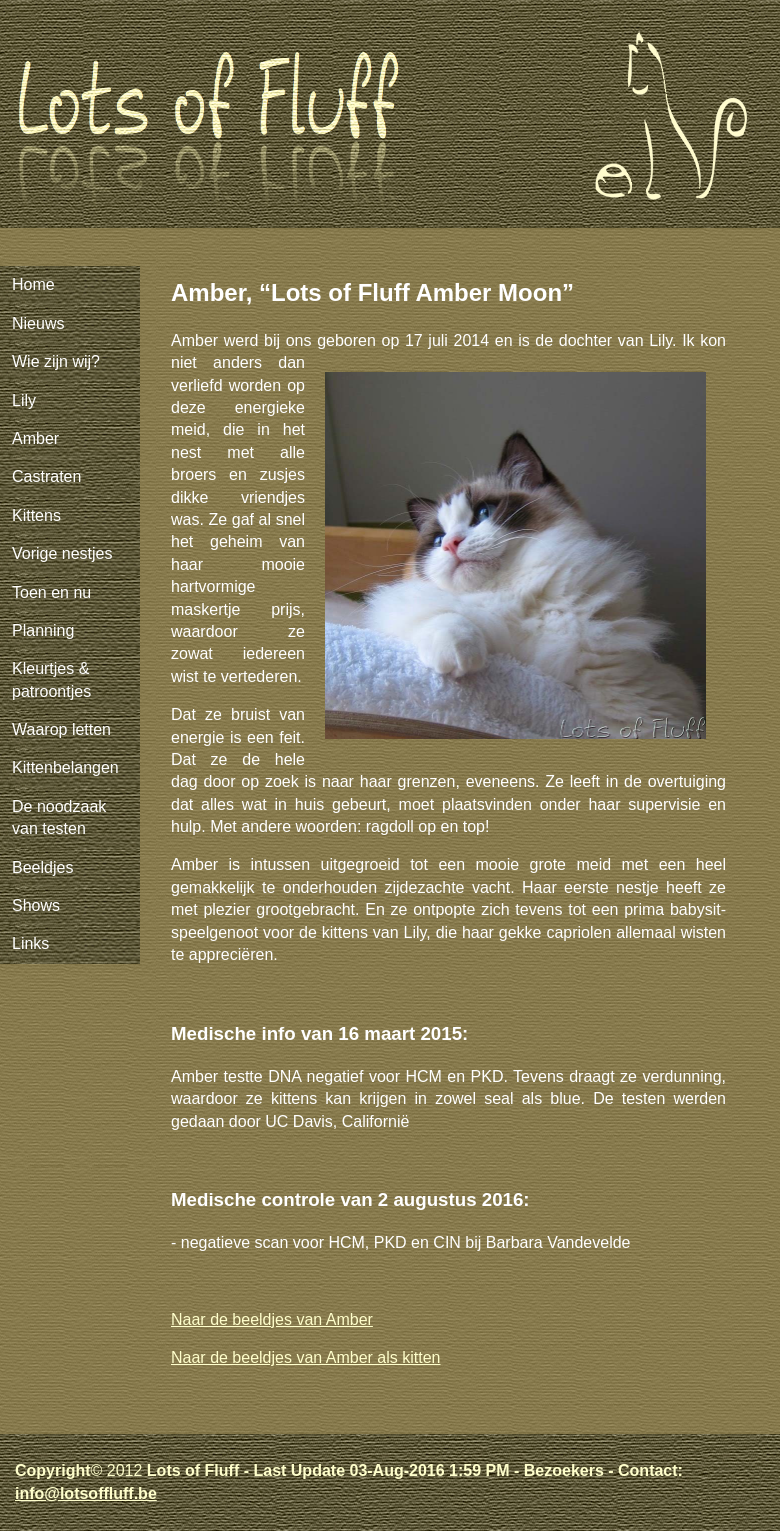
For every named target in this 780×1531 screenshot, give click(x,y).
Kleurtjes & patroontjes (51, 679)
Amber (35, 438)
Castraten (46, 476)
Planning (43, 630)
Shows (36, 905)
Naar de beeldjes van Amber (272, 1319)
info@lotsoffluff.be (86, 1493)
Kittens (36, 515)
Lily (24, 400)
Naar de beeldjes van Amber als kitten (305, 1357)
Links (30, 943)
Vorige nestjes (62, 553)
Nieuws (38, 323)
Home (33, 284)
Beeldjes (42, 867)
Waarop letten (61, 729)
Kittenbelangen (65, 767)
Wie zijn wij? (56, 361)
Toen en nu (51, 592)
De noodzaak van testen (59, 817)
